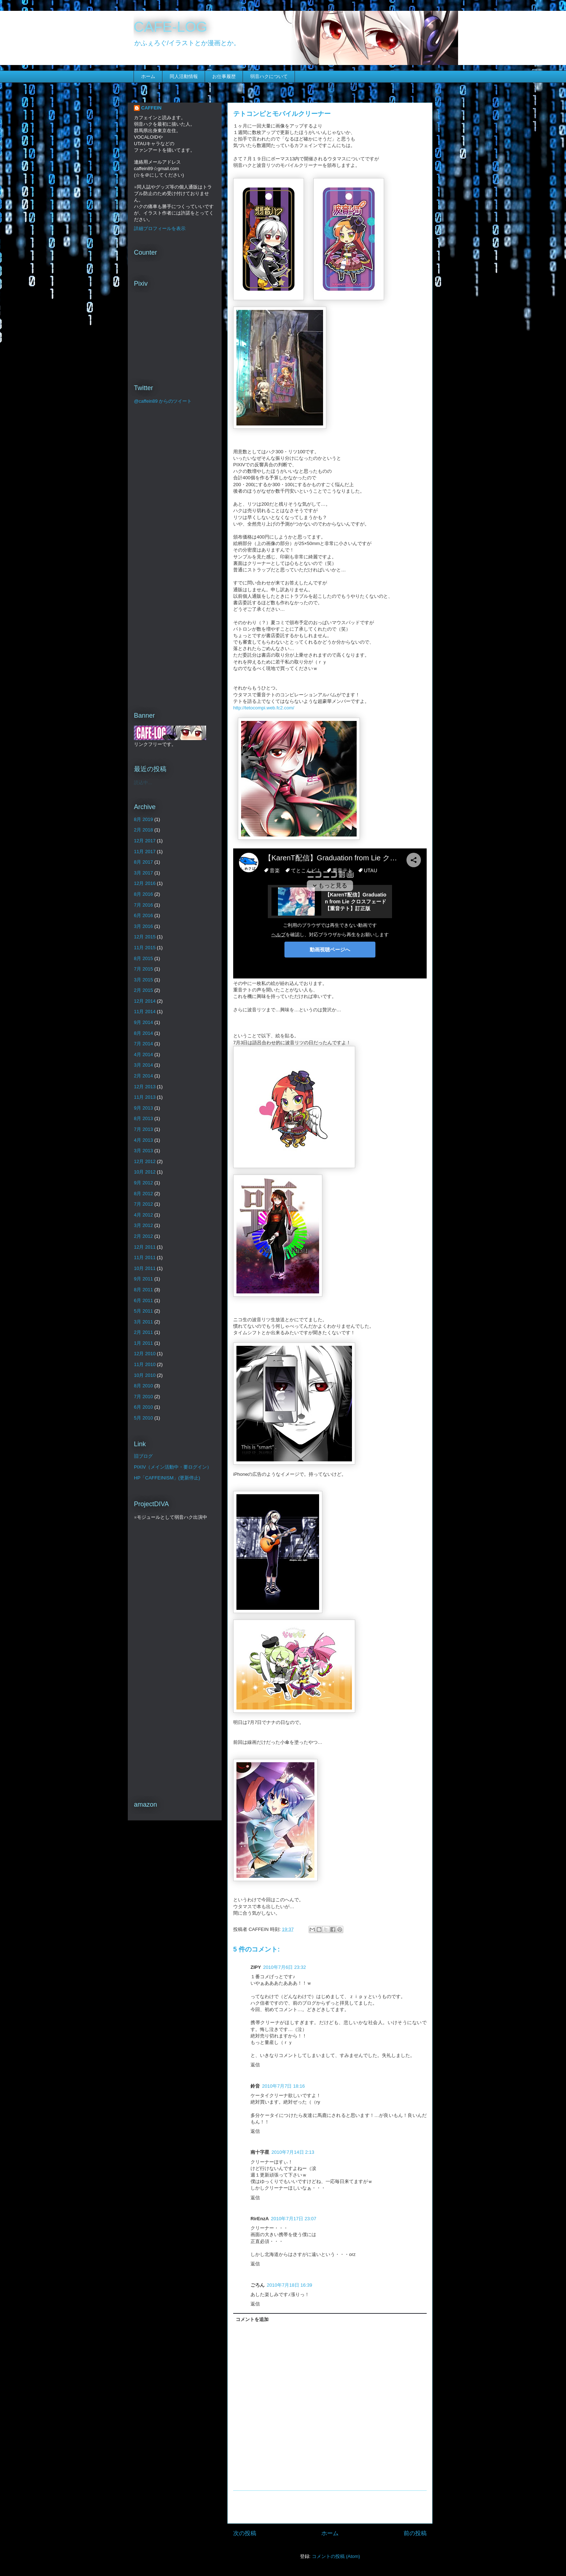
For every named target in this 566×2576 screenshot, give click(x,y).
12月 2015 (145, 936)
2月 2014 (143, 1076)
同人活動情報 (184, 76)
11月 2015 (145, 947)
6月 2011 (143, 1300)
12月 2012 (145, 1161)
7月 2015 (143, 969)
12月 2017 (145, 840)
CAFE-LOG (170, 27)
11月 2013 (145, 1097)
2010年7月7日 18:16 (283, 2086)
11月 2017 (145, 851)
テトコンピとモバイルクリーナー (282, 113)
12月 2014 (145, 1001)
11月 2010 (145, 1364)
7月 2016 (143, 905)
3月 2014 (143, 1065)
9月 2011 (143, 1278)
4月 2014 (143, 1054)
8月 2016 (143, 894)
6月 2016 (143, 915)
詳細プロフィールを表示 (160, 228)
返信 (255, 2064)
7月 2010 (143, 1396)
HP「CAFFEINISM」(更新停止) (167, 1478)
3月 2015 (143, 979)
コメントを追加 (252, 2319)
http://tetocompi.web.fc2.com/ (263, 707)
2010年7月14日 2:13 (292, 2152)
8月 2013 (143, 1118)
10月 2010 (145, 1375)
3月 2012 (143, 1225)
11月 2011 (145, 1257)
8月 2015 (143, 958)
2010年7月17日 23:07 (294, 2218)
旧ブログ (143, 1456)
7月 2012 (143, 1204)
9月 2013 (143, 1108)
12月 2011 (145, 1247)
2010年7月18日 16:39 (289, 2285)
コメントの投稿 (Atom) (336, 2556)
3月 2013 (143, 1150)
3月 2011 (143, 1321)
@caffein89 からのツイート (163, 401)
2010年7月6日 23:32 (284, 1967)
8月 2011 (143, 1289)
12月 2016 (145, 883)
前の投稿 (415, 2533)
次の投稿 (244, 2533)
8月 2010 (143, 1385)
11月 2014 (145, 1011)
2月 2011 (143, 1332)
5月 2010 (143, 1418)
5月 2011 (143, 1311)
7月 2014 (143, 1043)
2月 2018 (143, 830)
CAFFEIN (151, 108)
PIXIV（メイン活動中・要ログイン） (173, 1467)
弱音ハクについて (269, 76)
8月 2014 (143, 1033)
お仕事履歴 (224, 76)
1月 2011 (143, 1343)
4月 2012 (143, 1215)
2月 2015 (143, 990)
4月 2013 (143, 1140)
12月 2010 (145, 1353)
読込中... (143, 782)
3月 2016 (143, 926)
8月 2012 (143, 1193)
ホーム (148, 76)
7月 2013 (143, 1129)
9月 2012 (143, 1182)
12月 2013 (145, 1086)
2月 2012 (143, 1236)
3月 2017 (143, 873)
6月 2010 (143, 1407)
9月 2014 (143, 1022)
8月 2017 (143, 862)
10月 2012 (145, 1172)
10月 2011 (145, 1268)
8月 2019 (143, 819)
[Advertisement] (330, 2507)
